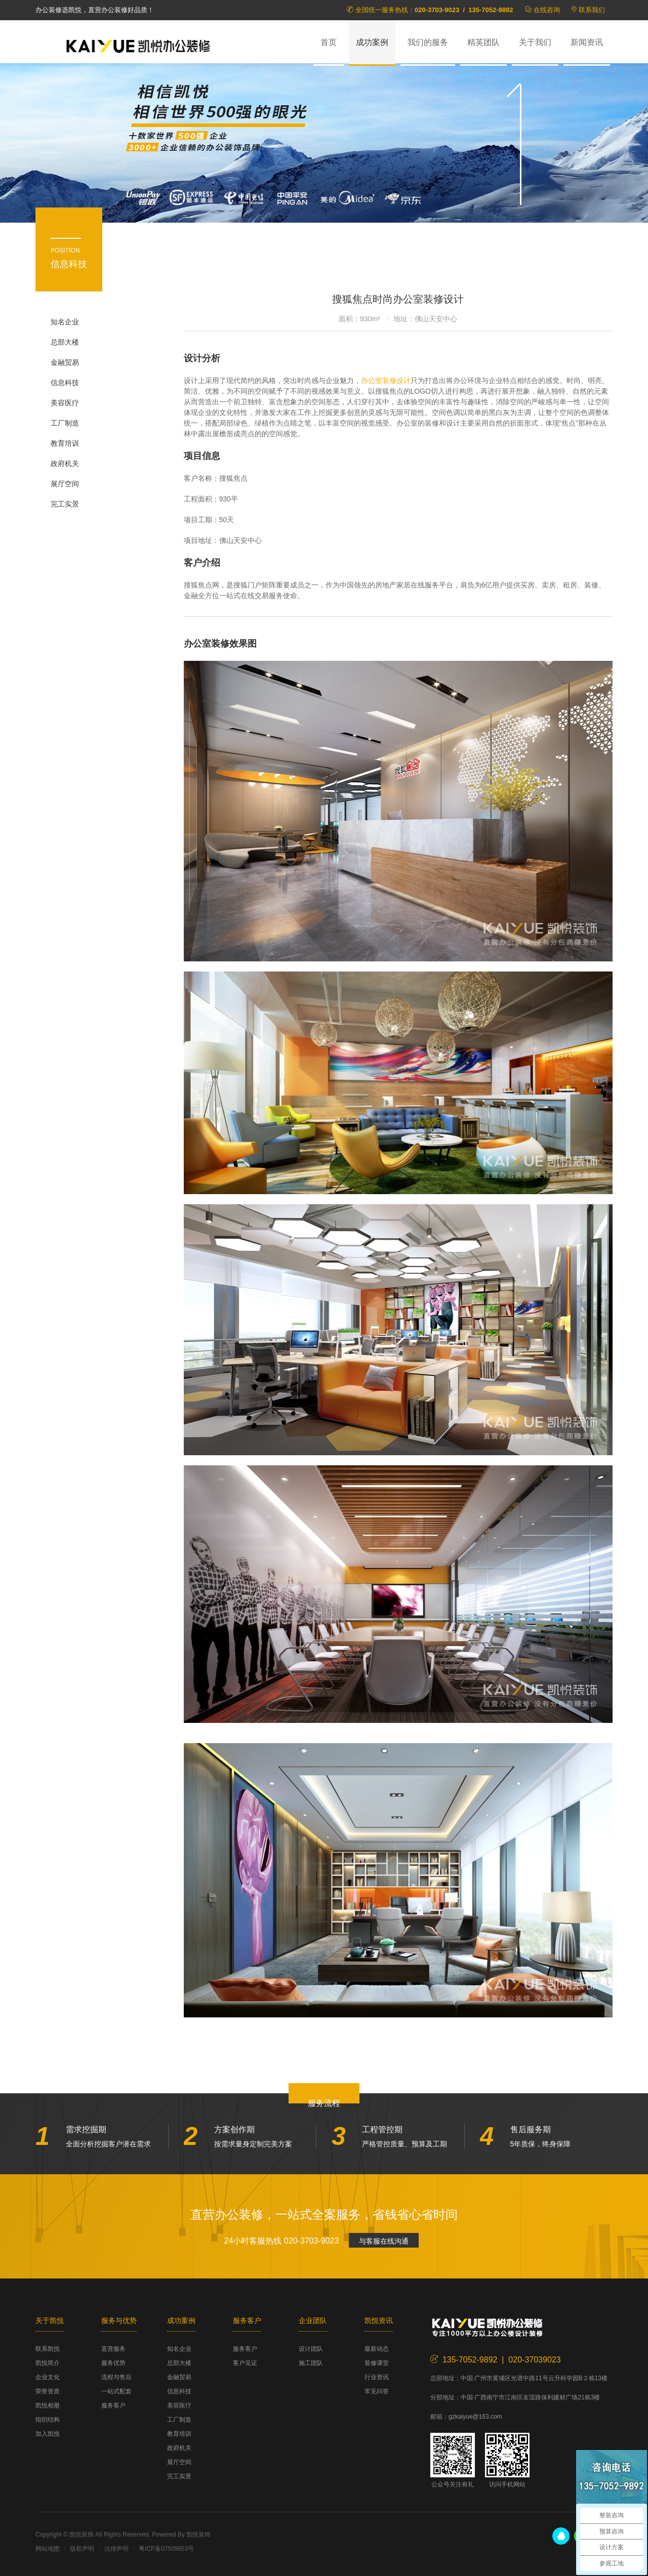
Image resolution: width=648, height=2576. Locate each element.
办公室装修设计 (386, 380)
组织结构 (47, 2419)
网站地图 (47, 2548)
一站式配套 (116, 2391)
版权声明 (82, 2548)
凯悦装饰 (141, 46)
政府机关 (65, 463)
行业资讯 (376, 2377)
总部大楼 (65, 342)
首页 (328, 42)
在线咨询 (547, 10)
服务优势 (113, 2363)
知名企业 (65, 322)
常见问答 (376, 2391)
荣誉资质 (47, 2391)
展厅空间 (65, 484)
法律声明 (116, 2548)
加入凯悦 (47, 2433)
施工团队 (311, 2363)
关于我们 (535, 42)
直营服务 (113, 2348)
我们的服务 (428, 42)
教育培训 (65, 443)
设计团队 (311, 2348)
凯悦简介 (47, 2363)
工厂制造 (65, 423)
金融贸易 (65, 362)
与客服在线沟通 (384, 2241)
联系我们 (592, 10)
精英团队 (483, 42)
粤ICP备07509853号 (166, 2548)
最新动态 (376, 2348)
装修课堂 (376, 2363)
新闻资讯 (587, 42)
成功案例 (372, 42)
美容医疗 (65, 403)
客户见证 (245, 2363)
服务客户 (113, 2405)
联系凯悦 (47, 2348)
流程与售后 (116, 2377)
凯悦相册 (47, 2405)
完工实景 (65, 504)
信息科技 (65, 382)
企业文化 (47, 2377)
